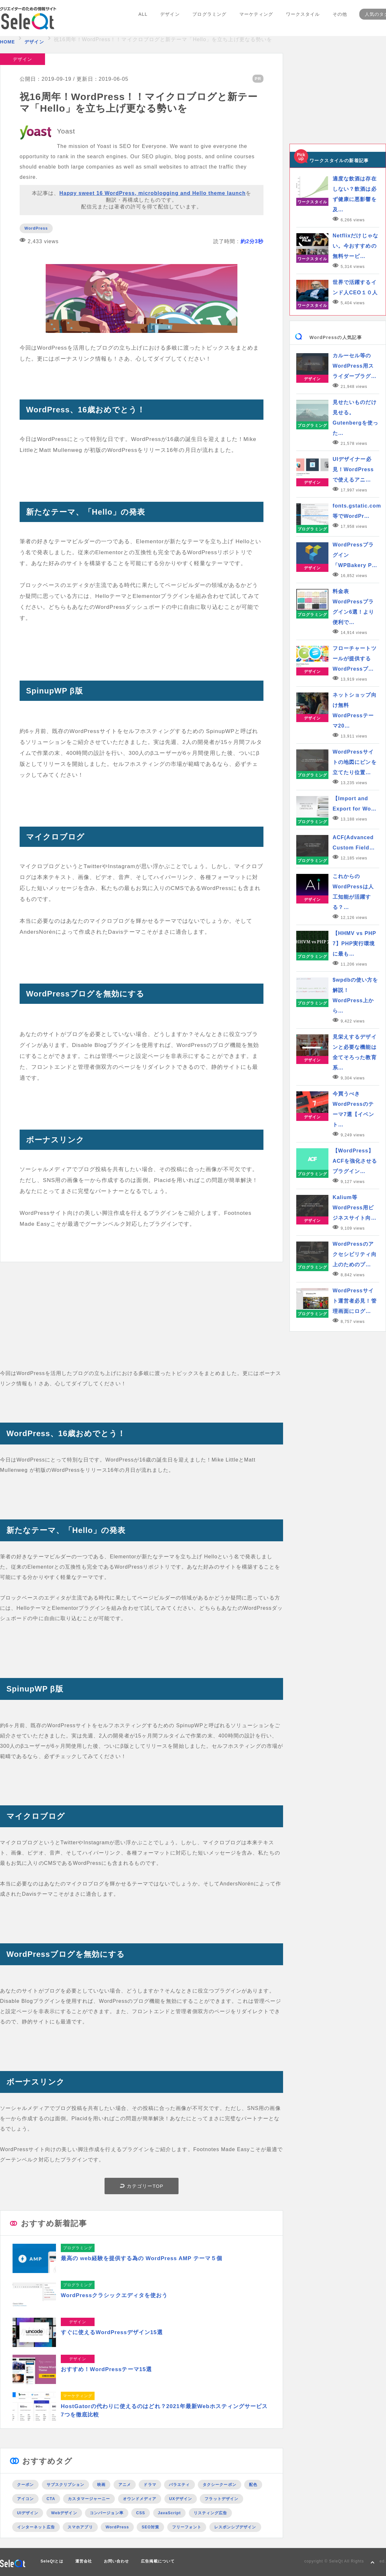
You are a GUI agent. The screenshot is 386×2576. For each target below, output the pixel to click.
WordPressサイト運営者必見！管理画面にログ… (355, 1301)
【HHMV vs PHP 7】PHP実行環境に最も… (354, 943)
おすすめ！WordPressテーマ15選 (106, 2369)
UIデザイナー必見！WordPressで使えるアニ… (353, 469)
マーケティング (255, 18)
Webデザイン (64, 2512)
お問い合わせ (116, 2561)
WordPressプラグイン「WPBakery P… (355, 555)
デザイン (170, 18)
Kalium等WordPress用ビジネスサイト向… (355, 1208)
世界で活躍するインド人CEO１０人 (355, 287)
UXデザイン (180, 2498)
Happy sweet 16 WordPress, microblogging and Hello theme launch (153, 193)
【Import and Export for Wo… (355, 803)
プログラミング (209, 18)
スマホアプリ (80, 2527)
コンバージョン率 (107, 2512)
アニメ (124, 2484)
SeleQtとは (52, 2561)
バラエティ (179, 2484)
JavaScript (169, 2512)
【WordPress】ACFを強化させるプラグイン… (355, 1161)
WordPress (36, 228)
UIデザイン (27, 2512)
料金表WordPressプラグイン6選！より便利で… (353, 607)
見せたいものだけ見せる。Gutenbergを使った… (355, 417)
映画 (101, 2484)
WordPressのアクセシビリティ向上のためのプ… (355, 1254)
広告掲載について (158, 2561)
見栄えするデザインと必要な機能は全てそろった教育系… (355, 1052)
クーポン (25, 2484)
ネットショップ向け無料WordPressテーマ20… (355, 710)
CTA (51, 2498)
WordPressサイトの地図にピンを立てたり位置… (355, 762)
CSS (140, 2512)
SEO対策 (150, 2527)
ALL (144, 18)
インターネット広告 (36, 2527)
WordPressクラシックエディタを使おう (114, 2295)
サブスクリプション (66, 2484)
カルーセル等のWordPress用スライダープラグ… (355, 366)
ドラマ (149, 2484)
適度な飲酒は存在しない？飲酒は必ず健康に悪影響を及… (355, 194)
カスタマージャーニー (89, 2498)
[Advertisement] (141, 1323)
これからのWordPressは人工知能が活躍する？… (353, 892)
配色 (253, 2484)
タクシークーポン (219, 2484)
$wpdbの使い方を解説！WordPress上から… (355, 995)
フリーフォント (187, 2527)
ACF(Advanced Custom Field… (354, 842)
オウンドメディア (140, 2498)
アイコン (25, 2498)
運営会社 (83, 2561)
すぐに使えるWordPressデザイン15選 (112, 2332)
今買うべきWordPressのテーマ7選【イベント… (353, 1109)
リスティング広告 (210, 2512)
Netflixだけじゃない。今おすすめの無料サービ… (355, 246)
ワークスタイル (301, 18)
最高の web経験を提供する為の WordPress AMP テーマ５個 (142, 2258)
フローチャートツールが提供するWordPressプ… (355, 659)
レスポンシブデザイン (235, 2527)
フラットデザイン (221, 2498)
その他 (337, 18)
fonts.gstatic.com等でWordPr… (356, 511)
